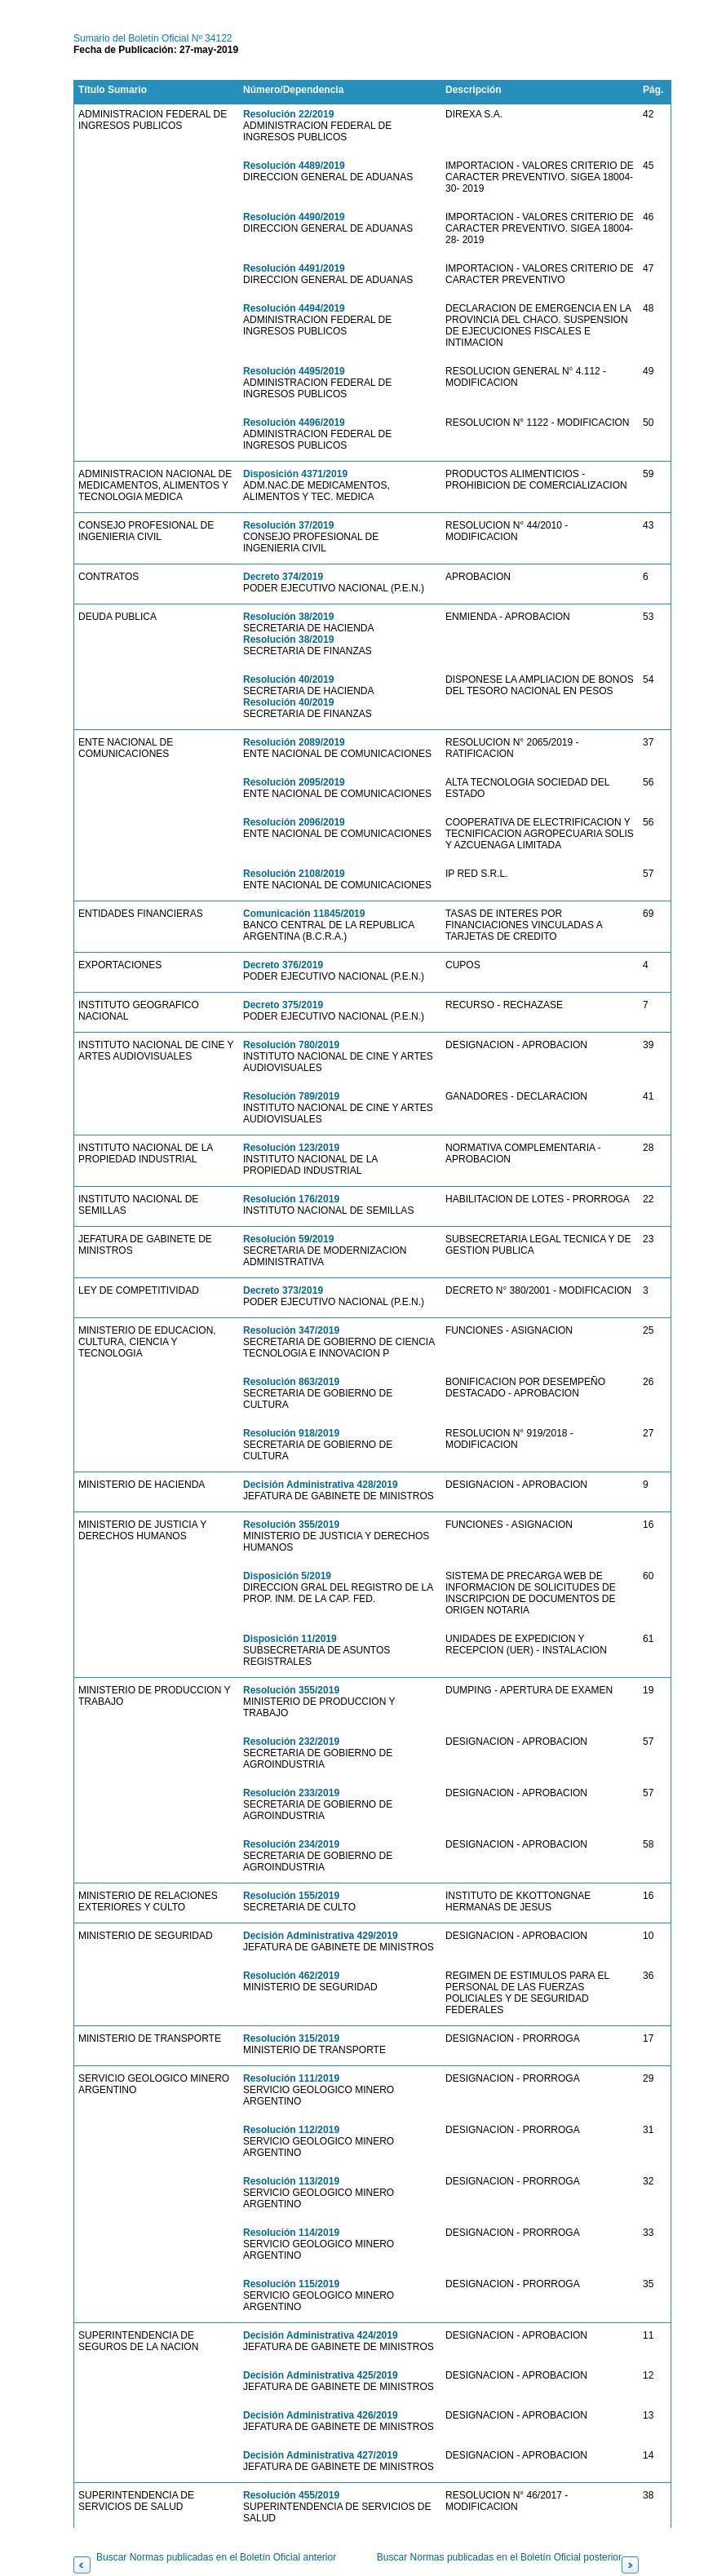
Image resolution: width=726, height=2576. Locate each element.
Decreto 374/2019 (283, 576)
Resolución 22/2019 (288, 114)
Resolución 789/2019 (291, 1096)
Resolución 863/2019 (291, 1382)
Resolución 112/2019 (291, 2130)
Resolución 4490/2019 (294, 217)
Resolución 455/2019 (291, 2495)
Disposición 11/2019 (290, 1638)
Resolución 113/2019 (291, 2181)
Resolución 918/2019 (291, 1433)
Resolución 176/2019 (291, 1199)
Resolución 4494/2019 (294, 308)
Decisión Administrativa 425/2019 (320, 2375)
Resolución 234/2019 (291, 1844)
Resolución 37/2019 (288, 525)
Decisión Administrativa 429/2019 (320, 1935)
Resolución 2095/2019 (294, 782)
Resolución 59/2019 (288, 1239)
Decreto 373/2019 (283, 1290)
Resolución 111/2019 (291, 2078)
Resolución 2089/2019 (294, 742)
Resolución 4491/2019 (294, 268)
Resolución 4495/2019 (294, 371)
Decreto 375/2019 (283, 1005)
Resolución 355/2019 (291, 1524)
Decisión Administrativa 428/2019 (320, 1484)
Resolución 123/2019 (291, 1147)
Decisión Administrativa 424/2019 (320, 2335)
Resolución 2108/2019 (294, 873)
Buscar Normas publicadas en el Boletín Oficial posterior (499, 2557)
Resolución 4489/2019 (294, 165)
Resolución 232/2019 (291, 1741)
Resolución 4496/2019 (294, 422)
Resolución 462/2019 (291, 1975)
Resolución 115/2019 (291, 2284)
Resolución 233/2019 (291, 1793)
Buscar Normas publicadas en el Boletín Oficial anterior (216, 2557)
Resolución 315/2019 (291, 2038)
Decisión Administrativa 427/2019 (320, 2455)
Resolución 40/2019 (288, 679)
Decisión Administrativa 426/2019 (320, 2415)
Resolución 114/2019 (291, 2232)
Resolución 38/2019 (288, 616)
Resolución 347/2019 (291, 1330)
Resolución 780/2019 (291, 1045)
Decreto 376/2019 (283, 965)
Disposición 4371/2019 (295, 474)
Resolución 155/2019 (291, 1895)
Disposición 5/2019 (287, 1576)
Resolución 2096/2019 (294, 822)
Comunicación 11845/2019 (304, 913)
